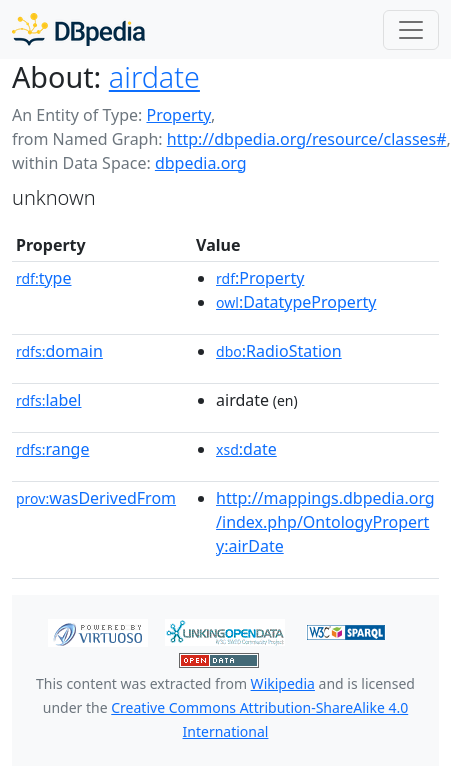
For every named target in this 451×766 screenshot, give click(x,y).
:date (246, 449)
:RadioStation (279, 351)
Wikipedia (283, 683)
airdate (154, 76)
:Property (260, 278)
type (44, 278)
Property (178, 115)
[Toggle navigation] (411, 30)
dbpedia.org (201, 163)
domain (59, 351)
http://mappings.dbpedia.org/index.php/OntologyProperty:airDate (325, 522)
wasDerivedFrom (96, 498)
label (49, 400)
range (52, 449)
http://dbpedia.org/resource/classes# (307, 139)
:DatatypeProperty (296, 302)
